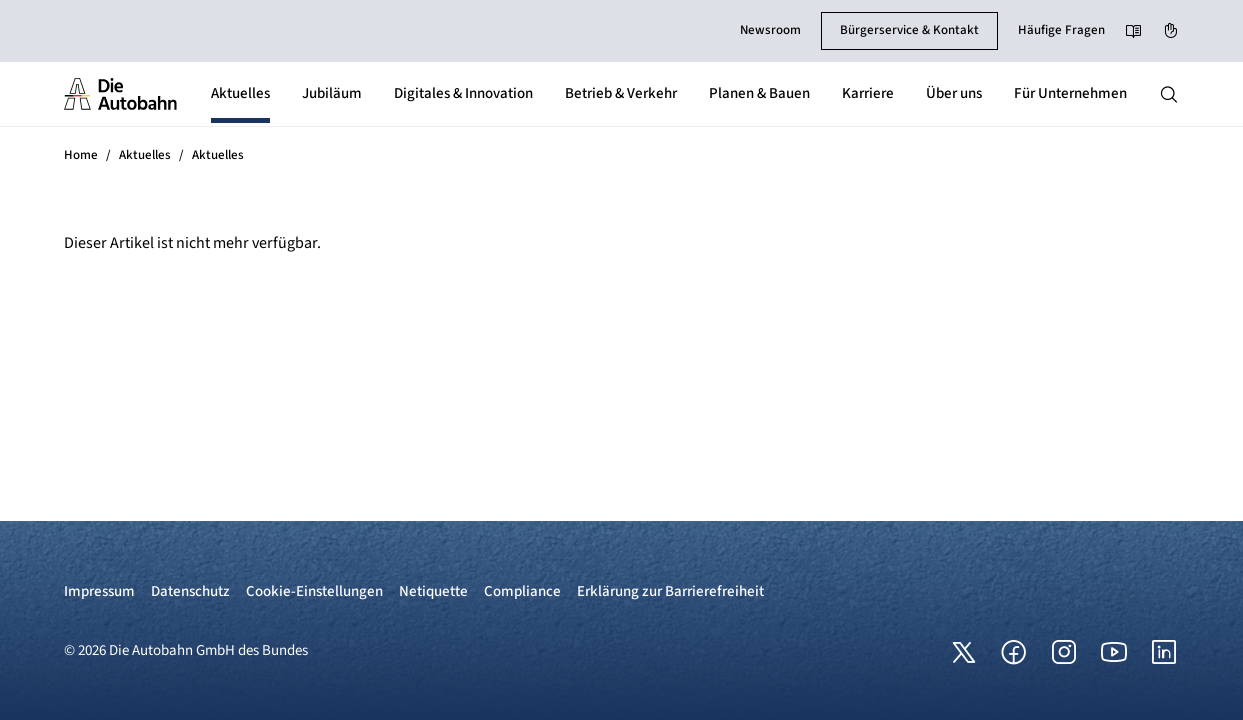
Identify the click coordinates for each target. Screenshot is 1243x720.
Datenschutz (190, 591)
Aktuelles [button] (240, 93)
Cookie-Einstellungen (314, 591)
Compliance (522, 591)
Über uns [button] (954, 93)
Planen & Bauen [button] (759, 93)
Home (81, 155)
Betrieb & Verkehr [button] (621, 93)
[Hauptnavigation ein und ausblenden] (1169, 94)
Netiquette (433, 591)
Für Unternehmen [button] (1070, 93)
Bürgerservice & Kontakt (909, 30)
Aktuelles (145, 155)
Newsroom (770, 30)
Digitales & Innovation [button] (463, 93)
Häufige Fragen (1061, 30)
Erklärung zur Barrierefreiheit (670, 591)
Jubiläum (332, 93)
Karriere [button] (868, 93)
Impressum (99, 591)
